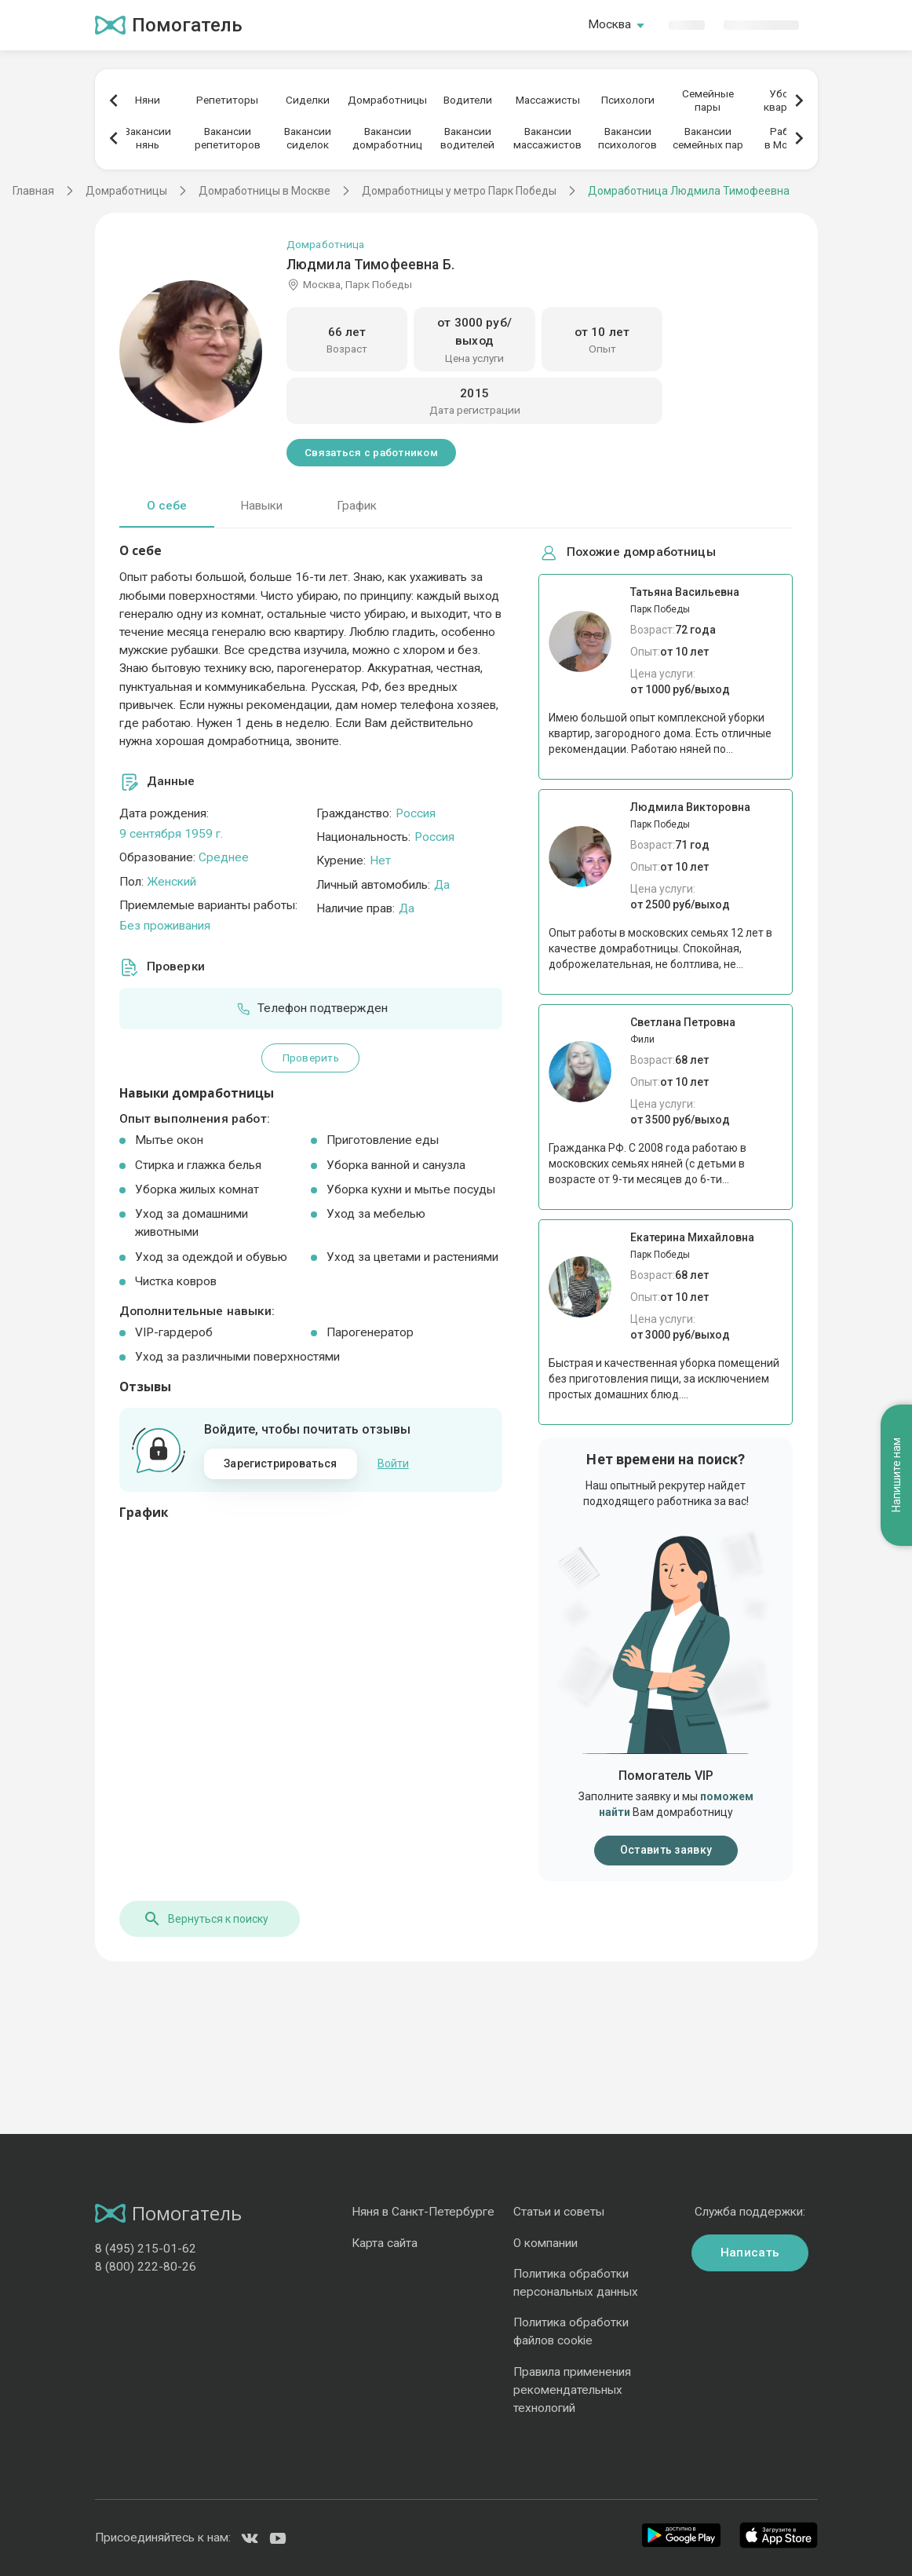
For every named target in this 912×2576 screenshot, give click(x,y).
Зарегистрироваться (280, 1463)
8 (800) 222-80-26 (145, 2267)
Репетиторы (227, 99)
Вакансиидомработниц (387, 138)
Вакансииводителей (467, 138)
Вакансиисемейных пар (708, 138)
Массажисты (548, 99)
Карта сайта (385, 2243)
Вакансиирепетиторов (228, 138)
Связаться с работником (371, 452)
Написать (749, 2252)
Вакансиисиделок (307, 138)
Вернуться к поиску (205, 1918)
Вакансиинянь (147, 138)
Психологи (628, 99)
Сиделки (308, 99)
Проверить (311, 1057)
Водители (467, 99)
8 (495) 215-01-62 (145, 2249)
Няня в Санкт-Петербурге (423, 2212)
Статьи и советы (558, 2212)
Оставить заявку (666, 1849)
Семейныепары (708, 100)
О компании (545, 2243)
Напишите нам (896, 1475)
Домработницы (387, 99)
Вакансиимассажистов (547, 138)
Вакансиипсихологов (627, 138)
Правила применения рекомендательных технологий (572, 2390)
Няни (147, 99)
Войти (393, 1463)
